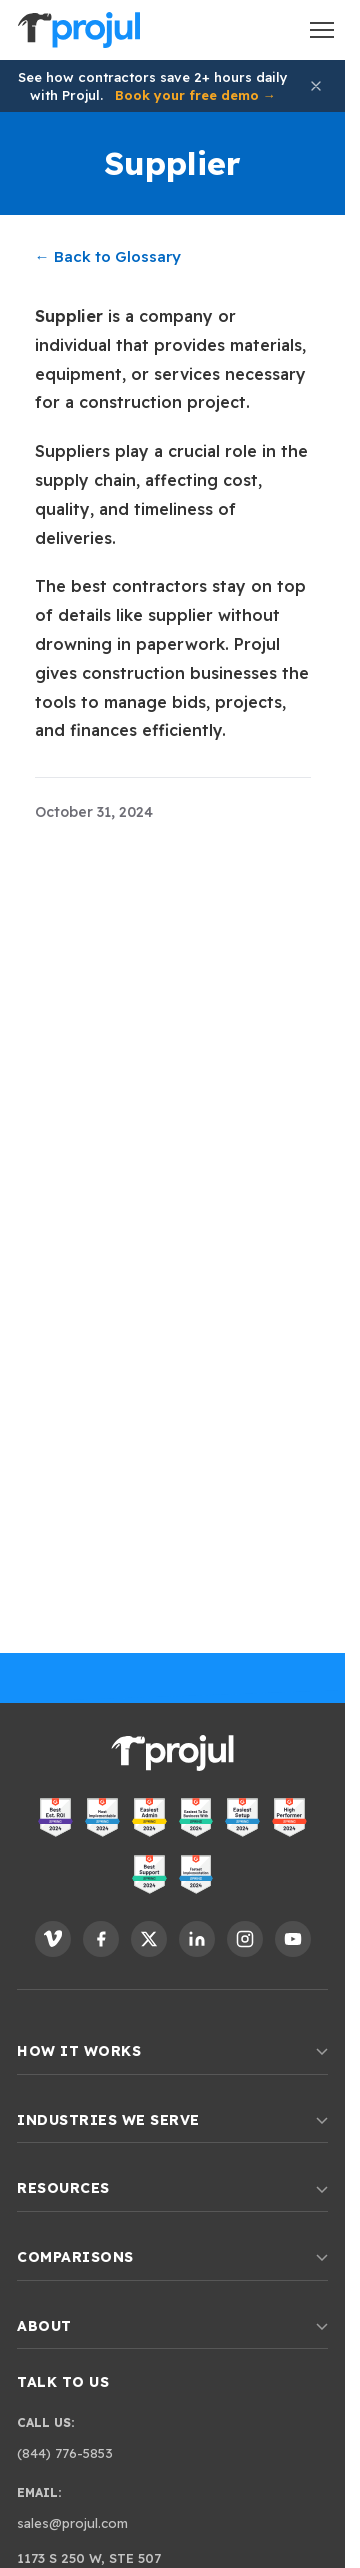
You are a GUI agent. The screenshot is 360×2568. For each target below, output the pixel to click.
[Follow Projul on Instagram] (245, 1939)
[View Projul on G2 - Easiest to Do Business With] (196, 1817)
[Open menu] (322, 30)
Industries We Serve (172, 2120)
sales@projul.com (72, 2523)
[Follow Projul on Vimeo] (53, 1939)
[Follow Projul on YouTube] (293, 1939)
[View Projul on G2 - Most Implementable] (102, 1817)
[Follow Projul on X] (149, 1939)
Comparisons (172, 2257)
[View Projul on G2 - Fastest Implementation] (196, 1874)
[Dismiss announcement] (316, 86)
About (172, 2326)
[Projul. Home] (79, 30)
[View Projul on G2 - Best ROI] (55, 1817)
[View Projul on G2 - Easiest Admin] (149, 1817)
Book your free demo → (195, 95)
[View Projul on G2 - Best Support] (149, 1874)
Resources (172, 2188)
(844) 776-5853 (65, 2453)
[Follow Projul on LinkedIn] (197, 1939)
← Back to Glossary (108, 256)
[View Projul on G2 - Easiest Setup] (242, 1817)
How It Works (172, 2051)
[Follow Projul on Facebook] (101, 1939)
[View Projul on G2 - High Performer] (289, 1817)
